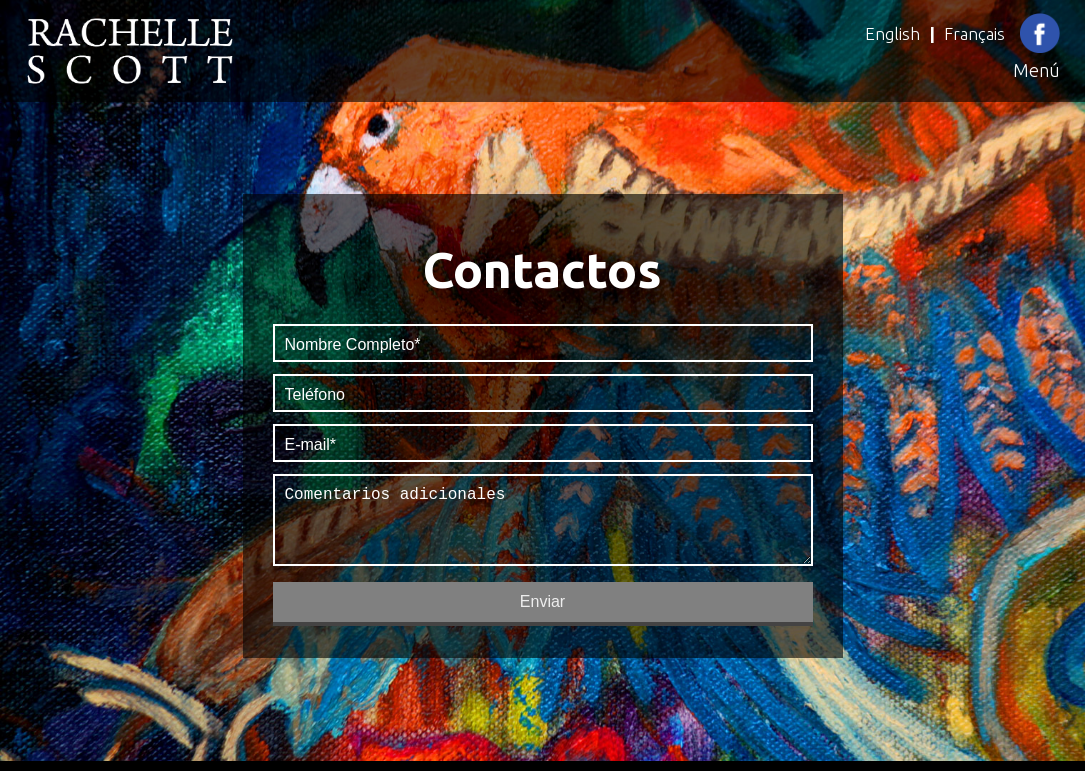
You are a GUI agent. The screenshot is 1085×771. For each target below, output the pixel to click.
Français (974, 33)
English (892, 33)
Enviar (542, 609)
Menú (1036, 70)
